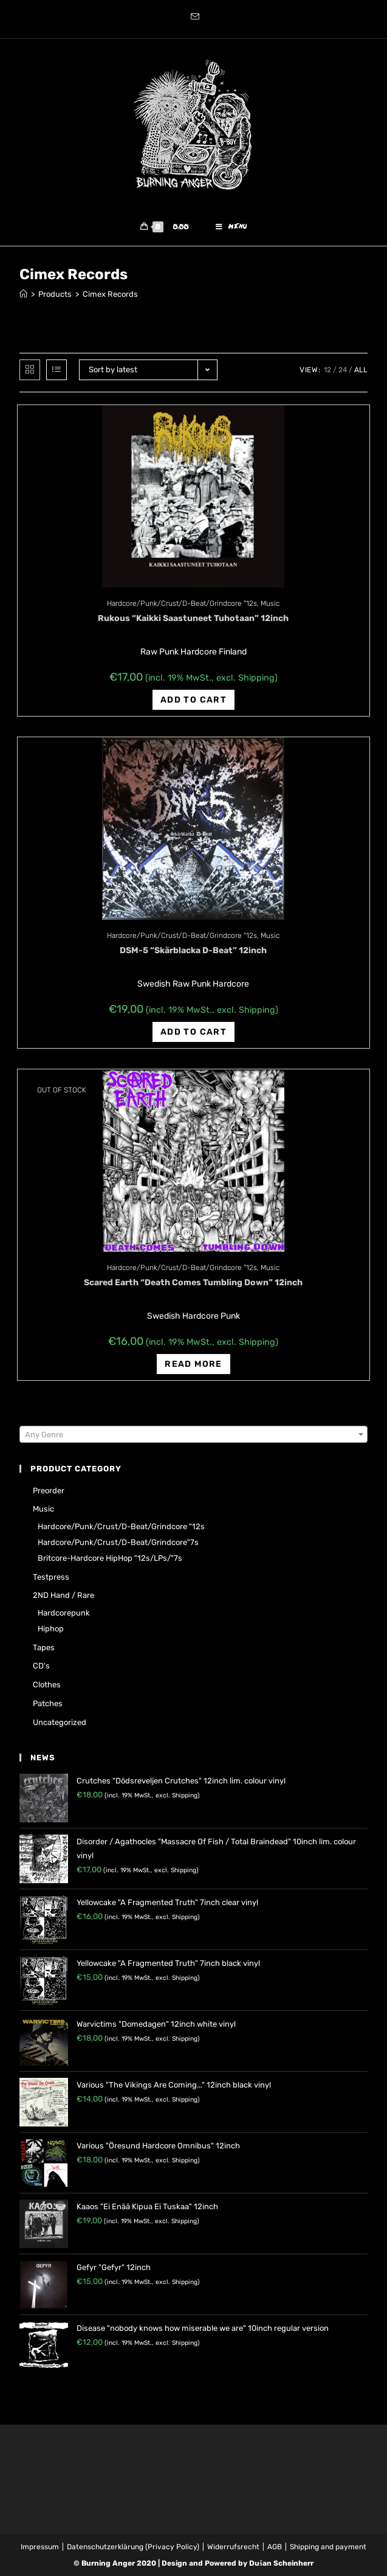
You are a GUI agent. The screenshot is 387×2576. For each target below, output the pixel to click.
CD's (41, 1666)
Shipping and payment (328, 2547)
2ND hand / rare (63, 1595)
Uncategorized (59, 1722)
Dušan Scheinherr (281, 2563)
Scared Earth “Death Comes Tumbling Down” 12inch (193, 1282)
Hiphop (51, 1628)
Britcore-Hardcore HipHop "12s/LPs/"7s (110, 1558)
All (361, 370)
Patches (48, 1703)
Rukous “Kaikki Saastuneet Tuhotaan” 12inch (193, 618)
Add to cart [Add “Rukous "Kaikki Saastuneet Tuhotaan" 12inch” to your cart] (193, 700)
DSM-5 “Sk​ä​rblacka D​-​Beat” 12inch (193, 950)
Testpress (51, 1576)
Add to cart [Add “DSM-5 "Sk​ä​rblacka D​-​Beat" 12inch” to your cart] (193, 1032)
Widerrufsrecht (233, 2547)
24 (342, 370)
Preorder (48, 1490)
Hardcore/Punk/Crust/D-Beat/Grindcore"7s (118, 1542)
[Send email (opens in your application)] (193, 17)
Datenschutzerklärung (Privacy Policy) (133, 2547)
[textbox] (193, 1434)
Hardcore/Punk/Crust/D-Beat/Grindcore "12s (182, 603)
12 (327, 370)
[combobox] (193, 1434)
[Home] (23, 294)
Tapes (44, 1647)
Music (270, 603)
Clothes (47, 1684)
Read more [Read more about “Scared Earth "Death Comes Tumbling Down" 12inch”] (193, 1364)
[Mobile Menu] (231, 227)
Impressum (40, 2547)
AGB (274, 2547)
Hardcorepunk (64, 1612)
